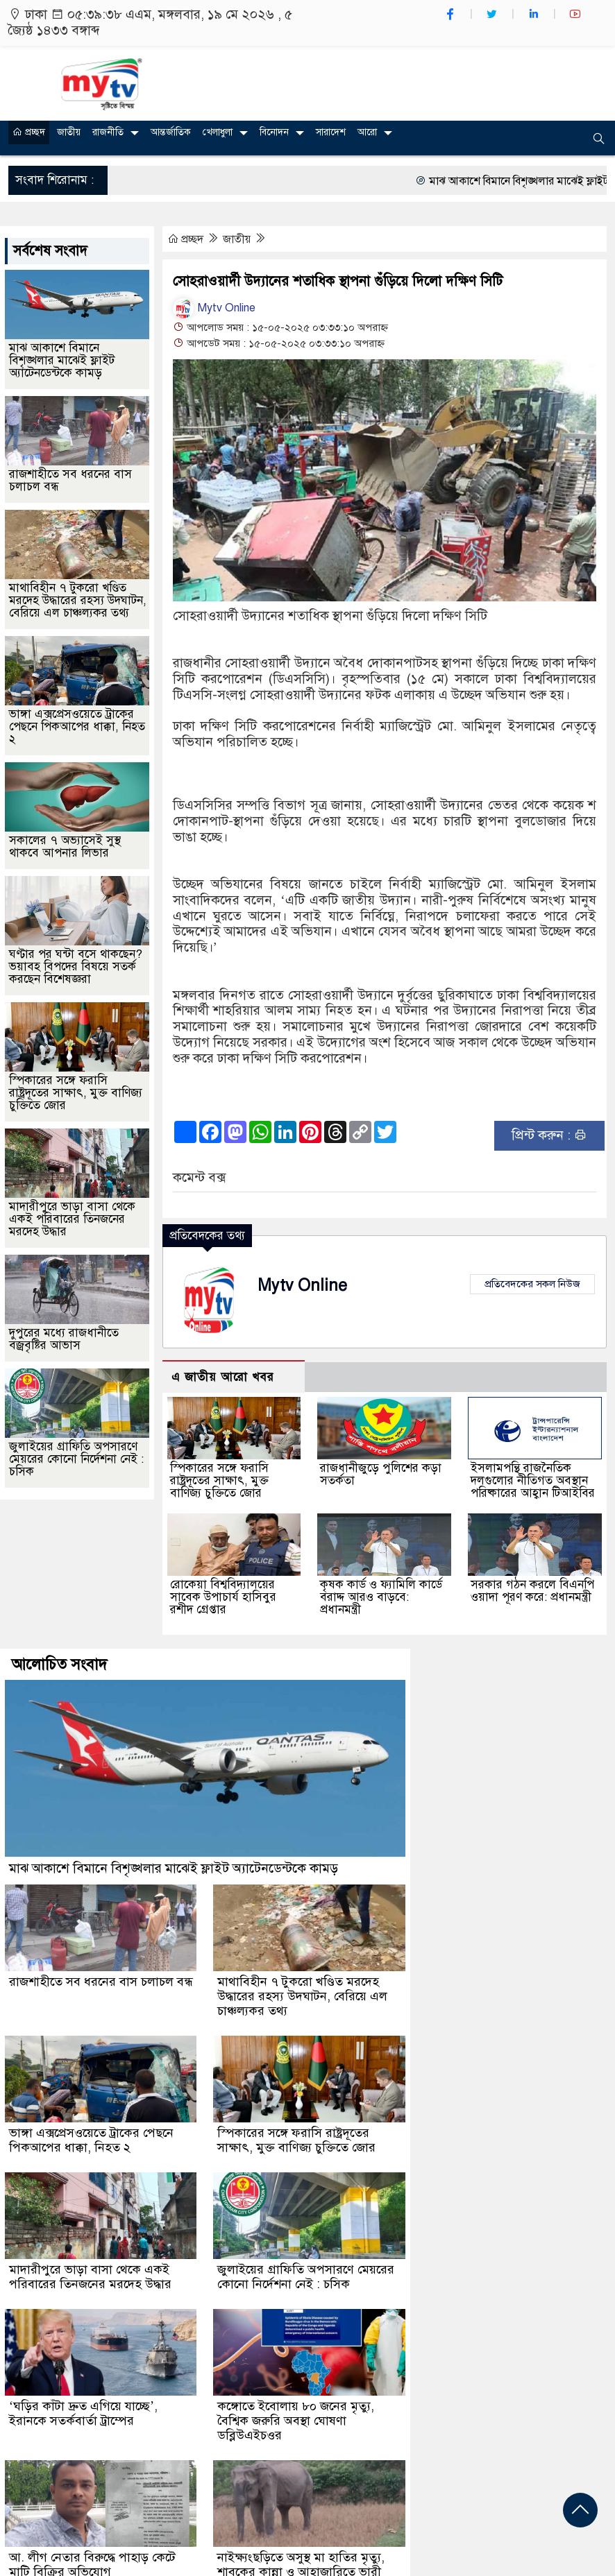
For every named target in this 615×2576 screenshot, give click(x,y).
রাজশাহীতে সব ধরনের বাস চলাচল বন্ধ (70, 480)
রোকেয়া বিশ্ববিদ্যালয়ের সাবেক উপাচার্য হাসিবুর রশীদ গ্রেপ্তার (223, 1597)
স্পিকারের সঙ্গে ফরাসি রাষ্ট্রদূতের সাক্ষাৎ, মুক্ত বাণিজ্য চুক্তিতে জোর (219, 1480)
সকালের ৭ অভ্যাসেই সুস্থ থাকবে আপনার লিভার (65, 846)
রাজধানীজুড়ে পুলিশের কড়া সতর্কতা (380, 1474)
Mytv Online (214, 308)
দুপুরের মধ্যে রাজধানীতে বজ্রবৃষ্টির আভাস (64, 1339)
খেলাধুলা (218, 132)
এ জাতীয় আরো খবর (222, 1377)
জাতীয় (69, 132)
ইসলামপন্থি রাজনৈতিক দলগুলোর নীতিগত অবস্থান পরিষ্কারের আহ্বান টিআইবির (533, 1480)
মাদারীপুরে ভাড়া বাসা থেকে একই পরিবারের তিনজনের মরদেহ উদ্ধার (72, 1219)
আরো (367, 132)
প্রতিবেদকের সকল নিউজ (532, 1284)
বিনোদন (274, 132)
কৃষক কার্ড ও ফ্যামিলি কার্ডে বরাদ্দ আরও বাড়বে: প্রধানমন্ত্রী (381, 1597)
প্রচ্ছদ (28, 132)
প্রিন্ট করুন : (549, 1135)
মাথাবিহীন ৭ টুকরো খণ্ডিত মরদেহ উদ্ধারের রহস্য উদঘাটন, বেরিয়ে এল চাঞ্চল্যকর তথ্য (77, 600)
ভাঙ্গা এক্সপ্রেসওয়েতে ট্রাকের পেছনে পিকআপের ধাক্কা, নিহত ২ (77, 726)
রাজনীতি (108, 132)
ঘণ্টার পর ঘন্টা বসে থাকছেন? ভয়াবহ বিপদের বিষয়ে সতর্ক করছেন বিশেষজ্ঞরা (75, 966)
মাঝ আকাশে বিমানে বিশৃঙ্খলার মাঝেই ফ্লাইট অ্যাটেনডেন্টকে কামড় (62, 360)
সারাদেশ (331, 132)
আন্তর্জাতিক (171, 132)
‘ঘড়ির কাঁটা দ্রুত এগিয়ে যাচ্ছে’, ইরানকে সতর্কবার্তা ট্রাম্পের (83, 2413)
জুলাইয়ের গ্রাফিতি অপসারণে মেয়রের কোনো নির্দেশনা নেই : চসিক (76, 1459)
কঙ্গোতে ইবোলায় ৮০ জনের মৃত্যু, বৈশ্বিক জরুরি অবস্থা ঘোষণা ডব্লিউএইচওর (295, 2420)
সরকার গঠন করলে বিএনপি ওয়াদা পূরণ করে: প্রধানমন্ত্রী (532, 1590)
